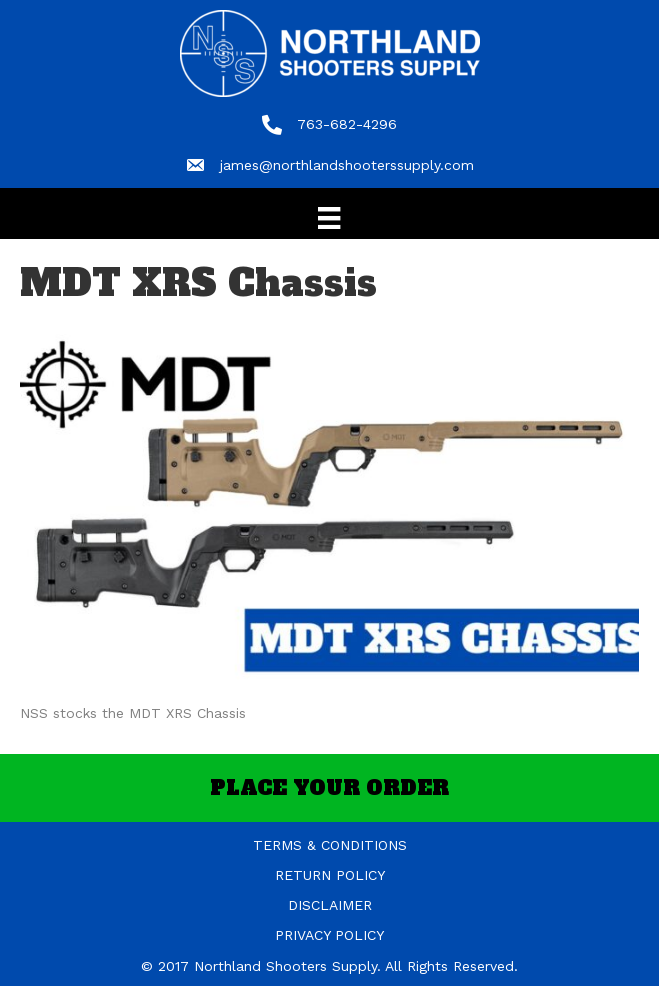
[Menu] (329, 218)
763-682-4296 (347, 124)
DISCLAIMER (330, 905)
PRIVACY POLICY (329, 935)
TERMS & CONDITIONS (330, 845)
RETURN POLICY (330, 875)
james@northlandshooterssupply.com (347, 165)
